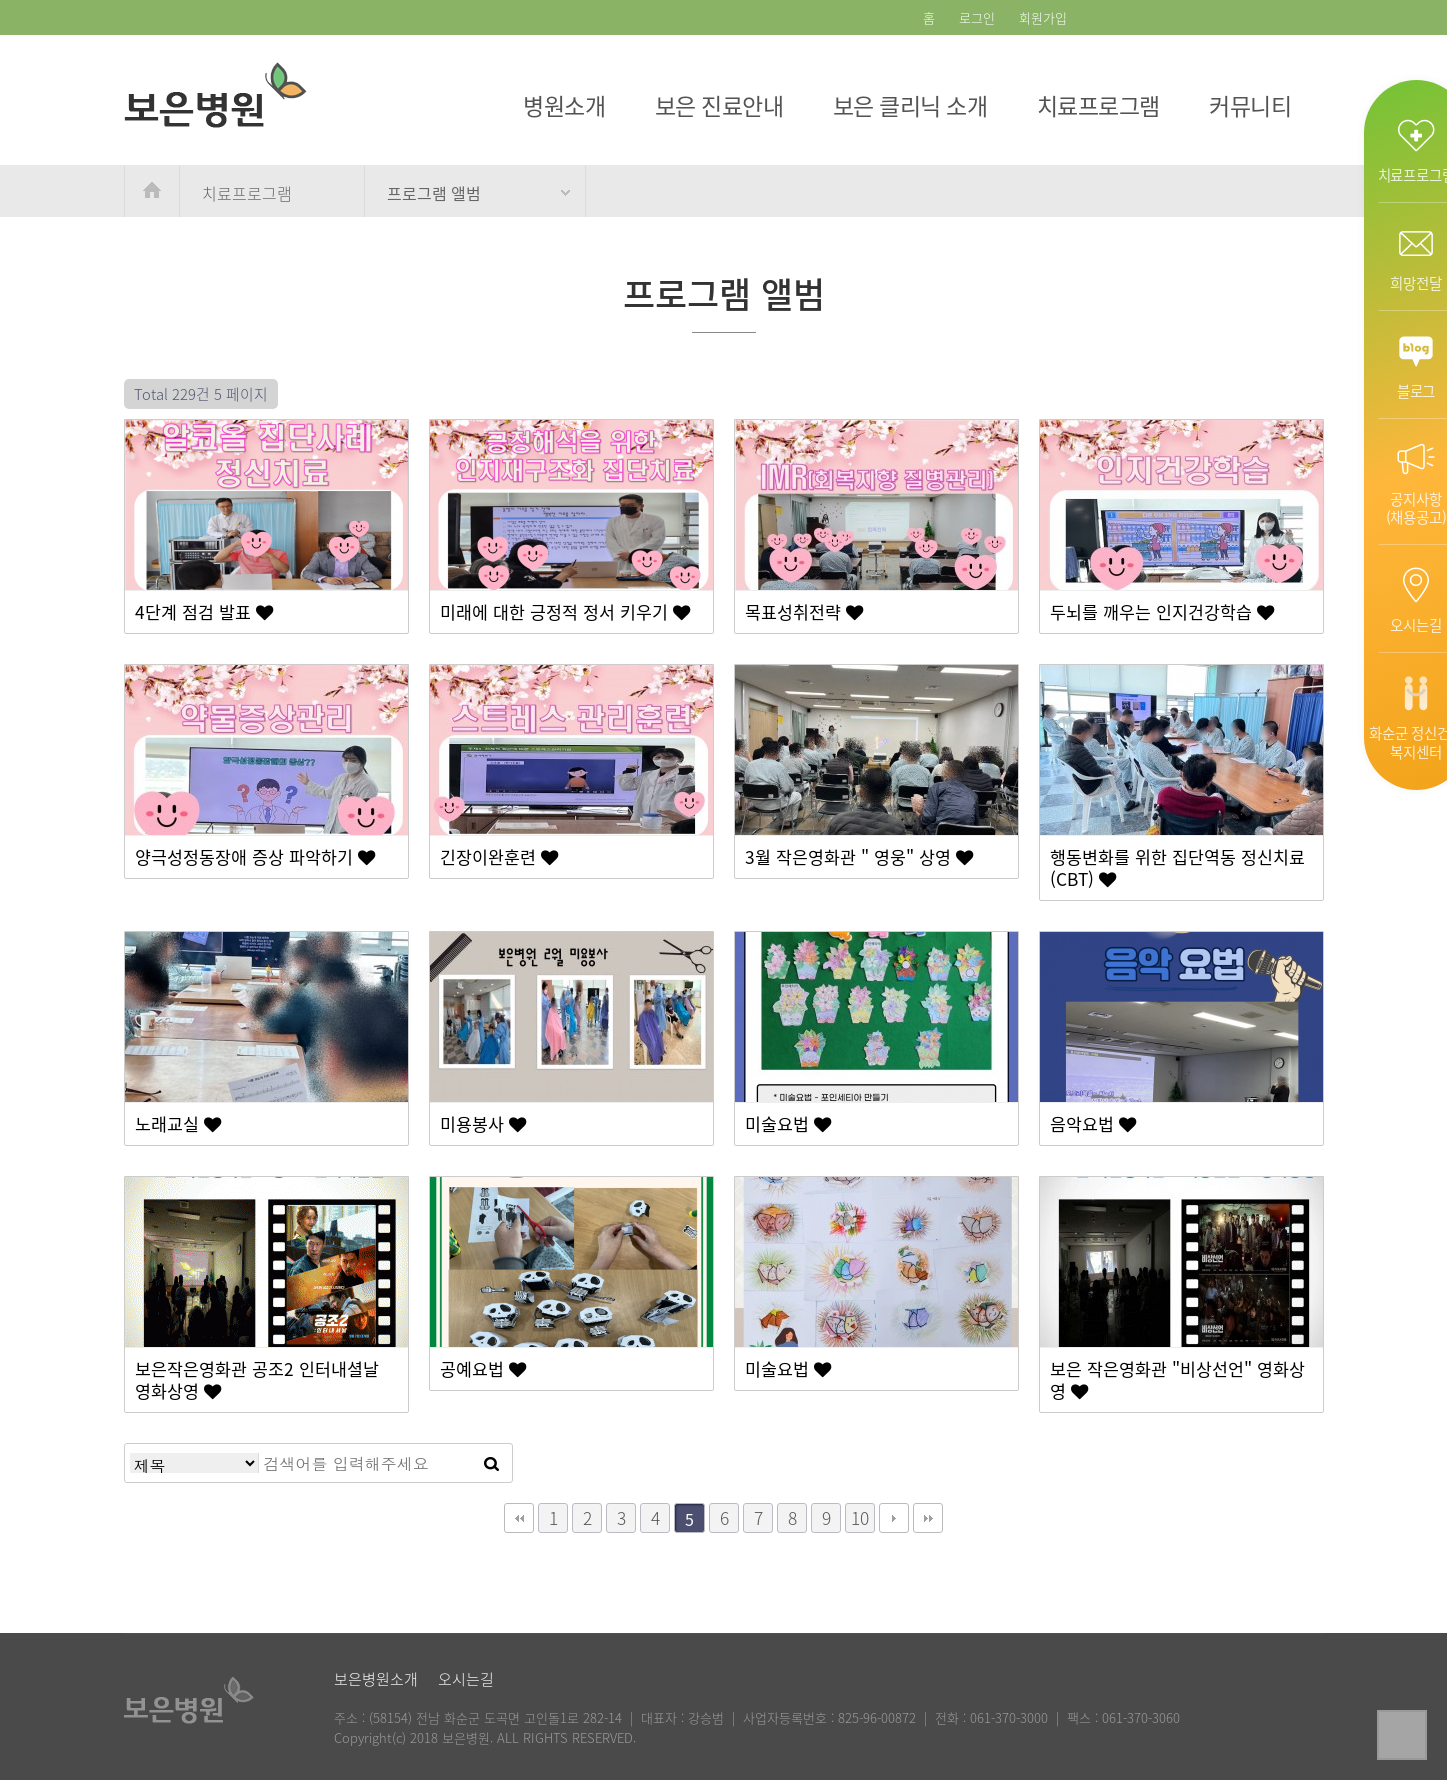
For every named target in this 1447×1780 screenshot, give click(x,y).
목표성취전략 (804, 612)
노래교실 (178, 1124)
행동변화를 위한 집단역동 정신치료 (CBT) (1177, 868)
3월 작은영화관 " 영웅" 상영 (859, 857)
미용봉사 (483, 1124)
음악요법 (1093, 1124)
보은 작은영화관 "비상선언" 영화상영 (1177, 1380)
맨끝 (928, 1518)
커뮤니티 (1250, 105)
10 (860, 1518)
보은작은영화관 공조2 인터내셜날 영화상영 (257, 1380)
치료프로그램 (1098, 105)
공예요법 (483, 1369)
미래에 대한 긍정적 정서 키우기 (565, 612)
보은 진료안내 (719, 105)
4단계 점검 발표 (204, 612)
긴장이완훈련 (499, 857)
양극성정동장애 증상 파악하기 (255, 857)
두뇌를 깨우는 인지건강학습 (1162, 612)
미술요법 (788, 1124)
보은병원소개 (376, 1679)
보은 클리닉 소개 (910, 105)
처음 (519, 1518)
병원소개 (564, 105)
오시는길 (466, 1679)
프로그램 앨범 (434, 193)
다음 (894, 1518)
